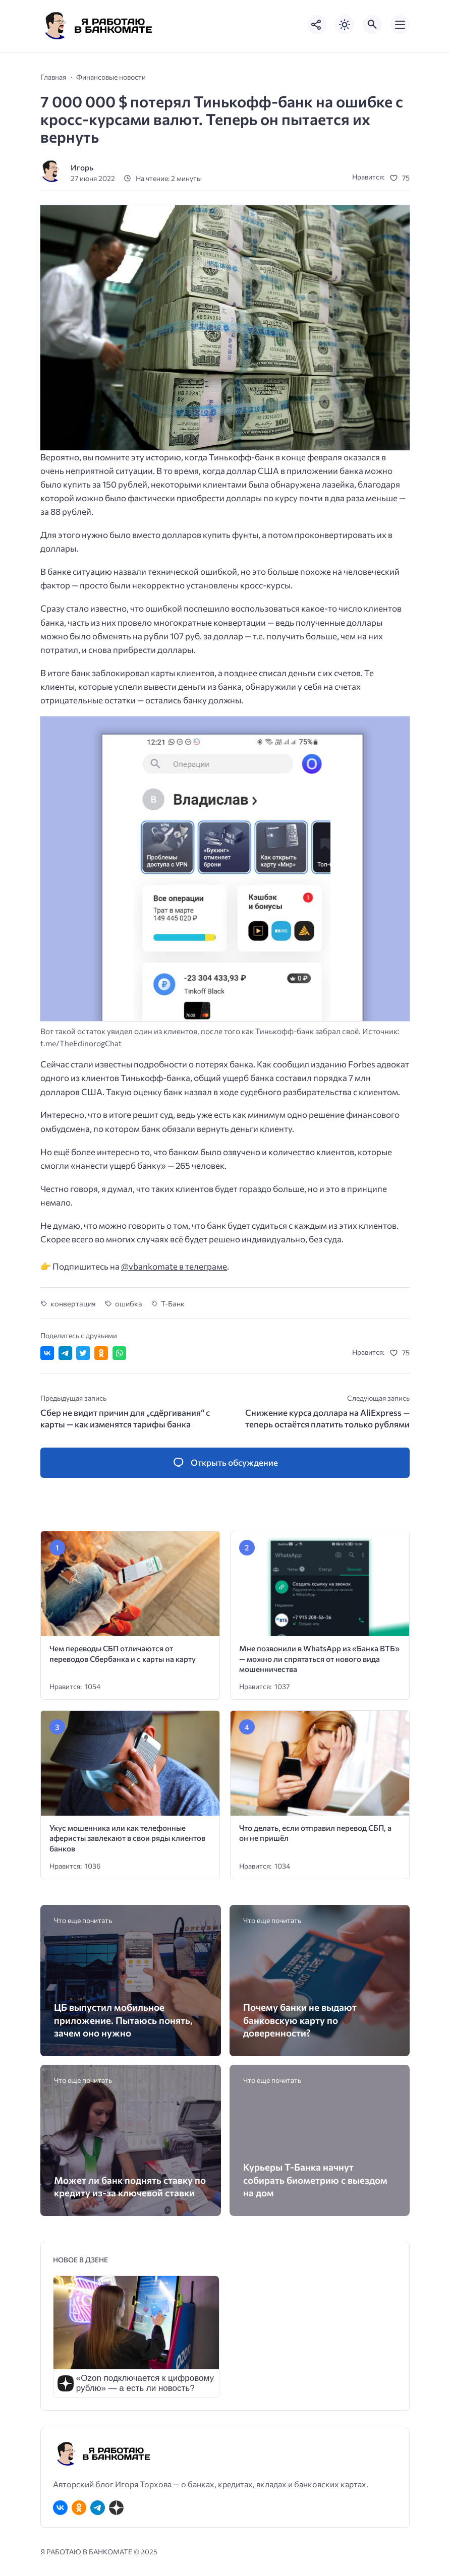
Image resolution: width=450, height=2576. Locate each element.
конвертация (73, 1303)
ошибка (128, 1303)
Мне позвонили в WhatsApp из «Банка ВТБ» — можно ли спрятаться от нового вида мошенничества (319, 1658)
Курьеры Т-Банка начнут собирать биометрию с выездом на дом (315, 2179)
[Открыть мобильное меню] (400, 24)
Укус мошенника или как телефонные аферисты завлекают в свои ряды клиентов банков (127, 1838)
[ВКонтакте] (60, 2507)
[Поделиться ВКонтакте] (47, 1353)
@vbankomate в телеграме (174, 1266)
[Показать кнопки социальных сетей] (316, 24)
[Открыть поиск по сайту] (372, 24)
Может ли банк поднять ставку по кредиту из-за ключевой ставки (130, 2186)
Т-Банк (173, 1303)
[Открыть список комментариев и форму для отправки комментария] (225, 1463)
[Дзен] (116, 2507)
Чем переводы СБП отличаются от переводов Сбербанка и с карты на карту (122, 1653)
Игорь (82, 167)
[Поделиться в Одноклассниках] (101, 1353)
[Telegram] (97, 2507)
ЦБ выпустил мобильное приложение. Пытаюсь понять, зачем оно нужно (123, 2019)
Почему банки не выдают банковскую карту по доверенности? (300, 2019)
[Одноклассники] (79, 2507)
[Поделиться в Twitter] (83, 1353)
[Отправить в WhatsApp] (119, 1353)
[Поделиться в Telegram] (65, 1353)
